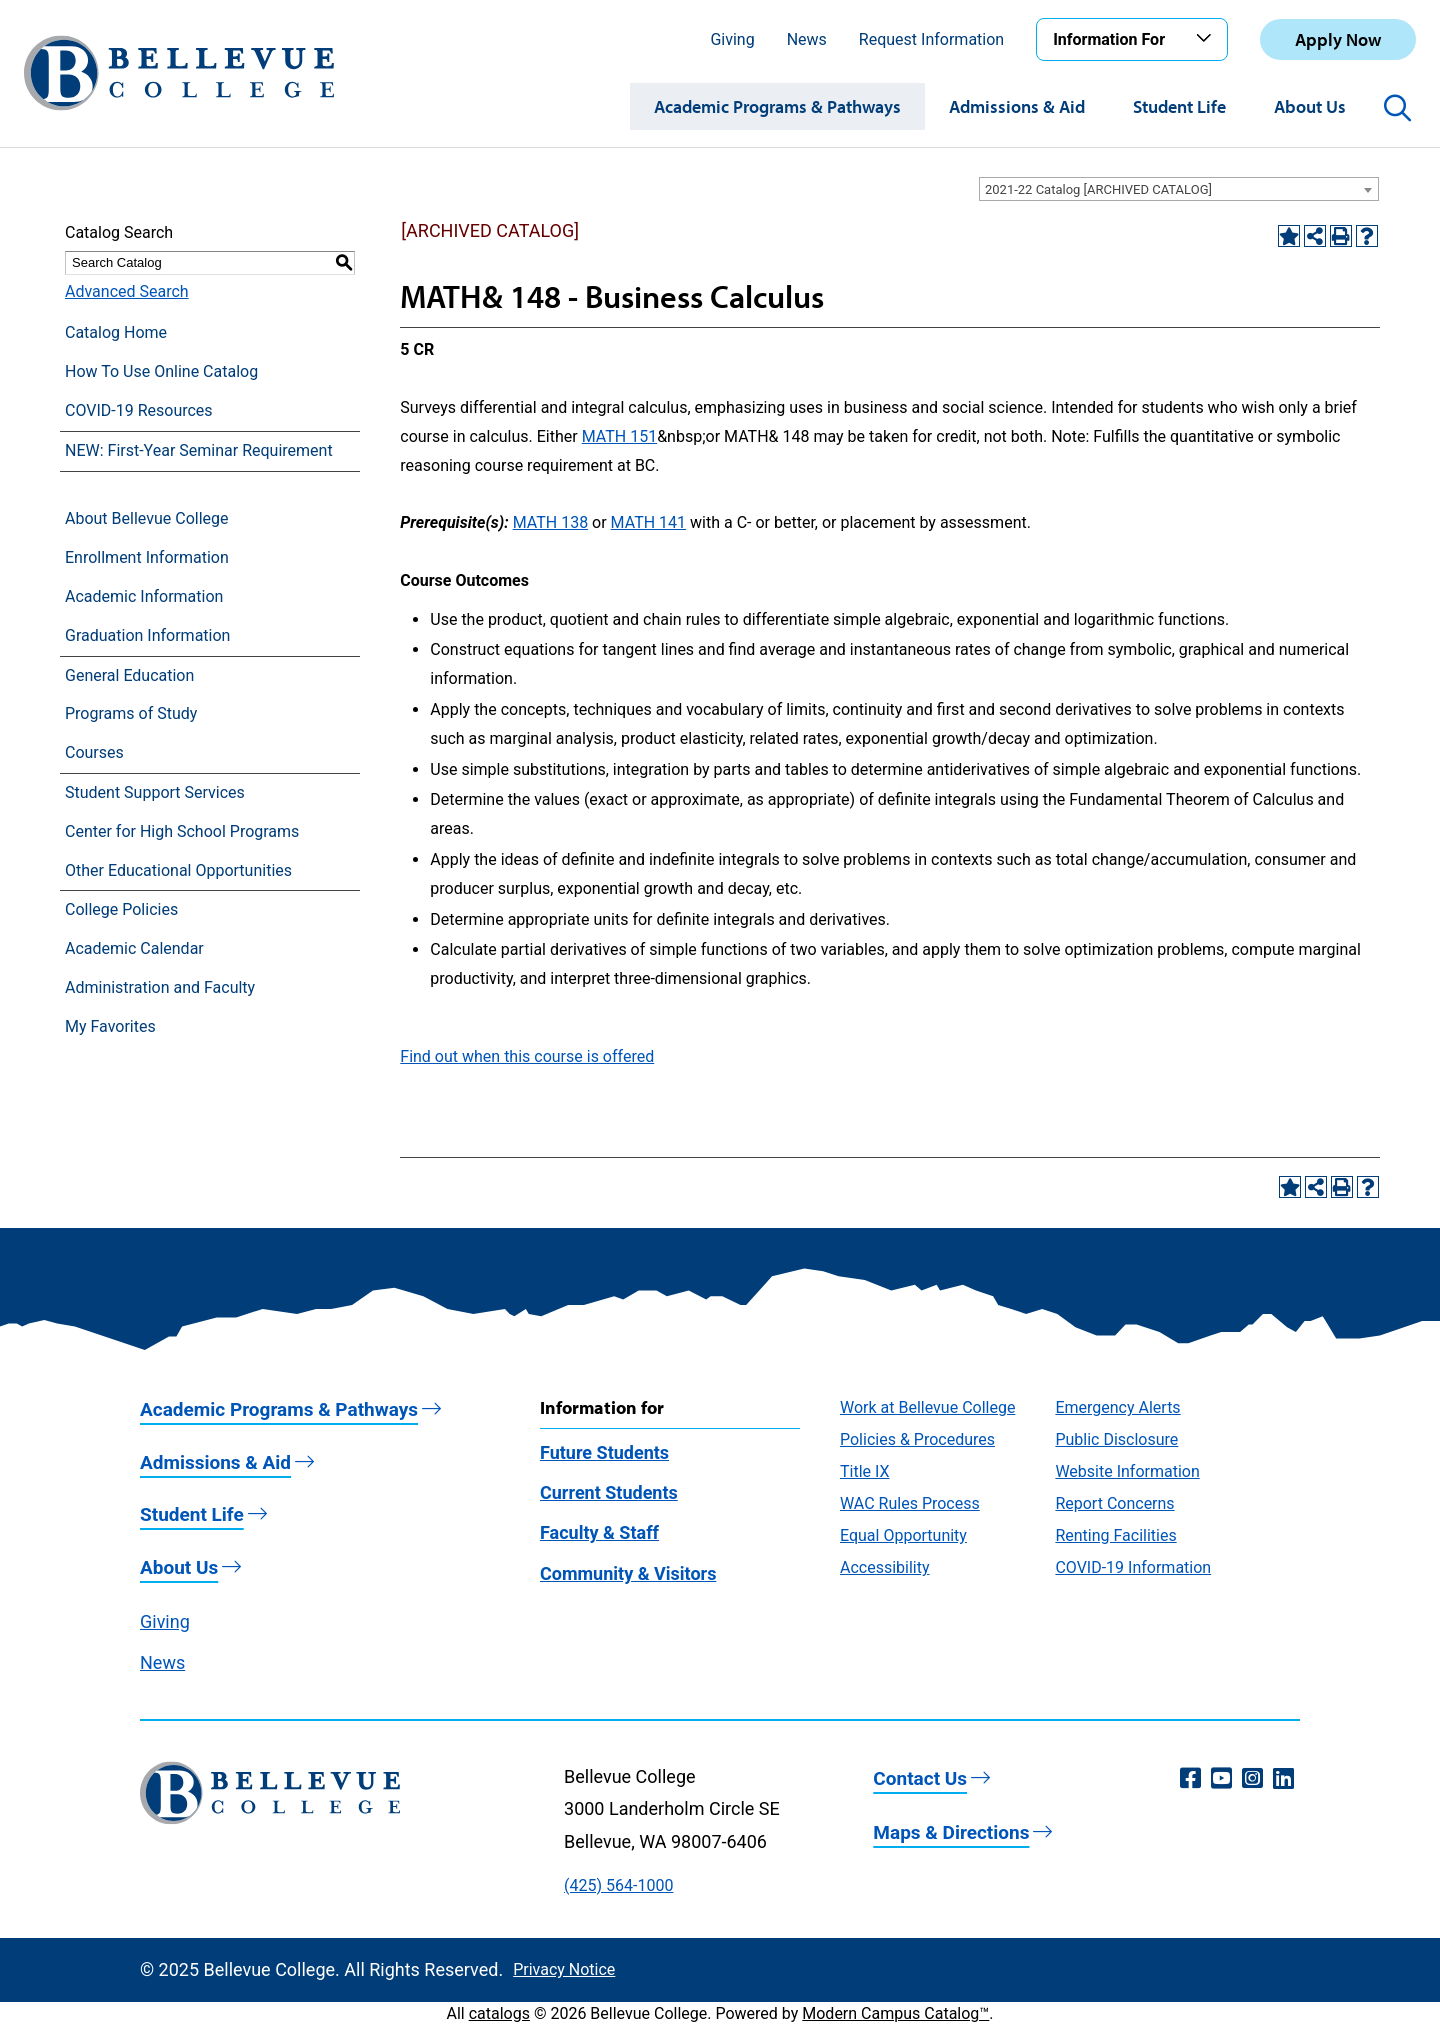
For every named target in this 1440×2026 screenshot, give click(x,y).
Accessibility (885, 1567)
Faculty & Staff (599, 1532)
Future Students (604, 1452)
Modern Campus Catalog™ (895, 2013)
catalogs (499, 2013)
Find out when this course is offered (527, 1056)
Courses (94, 752)
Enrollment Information (147, 557)
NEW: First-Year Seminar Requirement (199, 450)
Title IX (865, 1471)
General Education (129, 675)
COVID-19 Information (1133, 1567)
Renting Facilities (1115, 1535)
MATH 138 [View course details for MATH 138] (550, 522)
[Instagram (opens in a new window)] (1252, 1779)
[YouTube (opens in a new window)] (1221, 1779)
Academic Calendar (134, 948)
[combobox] (1179, 189)
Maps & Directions (951, 1832)
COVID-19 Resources (139, 410)
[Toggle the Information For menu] (1207, 39)
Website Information (1127, 1471)
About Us (1310, 106)
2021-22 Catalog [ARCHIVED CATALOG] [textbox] (1098, 189)
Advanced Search (127, 291)
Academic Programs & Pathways (777, 106)
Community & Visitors (628, 1573)
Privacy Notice (564, 1969)
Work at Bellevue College (927, 1407)
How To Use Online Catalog (161, 371)
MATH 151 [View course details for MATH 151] (619, 436)
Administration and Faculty (160, 987)
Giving (732, 39)
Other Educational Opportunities (178, 870)
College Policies (121, 909)
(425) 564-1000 (618, 1885)
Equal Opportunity (903, 1535)
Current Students (609, 1492)
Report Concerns (1114, 1503)
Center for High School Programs (182, 831)
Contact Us (920, 1778)
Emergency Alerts (1117, 1407)
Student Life (1179, 106)
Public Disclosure (1116, 1439)
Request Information (931, 39)
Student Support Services (155, 792)
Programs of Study (131, 713)
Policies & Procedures (917, 1439)
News (807, 39)
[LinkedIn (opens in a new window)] (1283, 1779)
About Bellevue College (146, 518)
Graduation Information (147, 635)
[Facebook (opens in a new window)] (1190, 1779)
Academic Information (144, 596)
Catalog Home (116, 332)
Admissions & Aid (1017, 106)
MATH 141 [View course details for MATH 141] (648, 522)
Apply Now (1338, 39)
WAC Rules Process (910, 1503)
